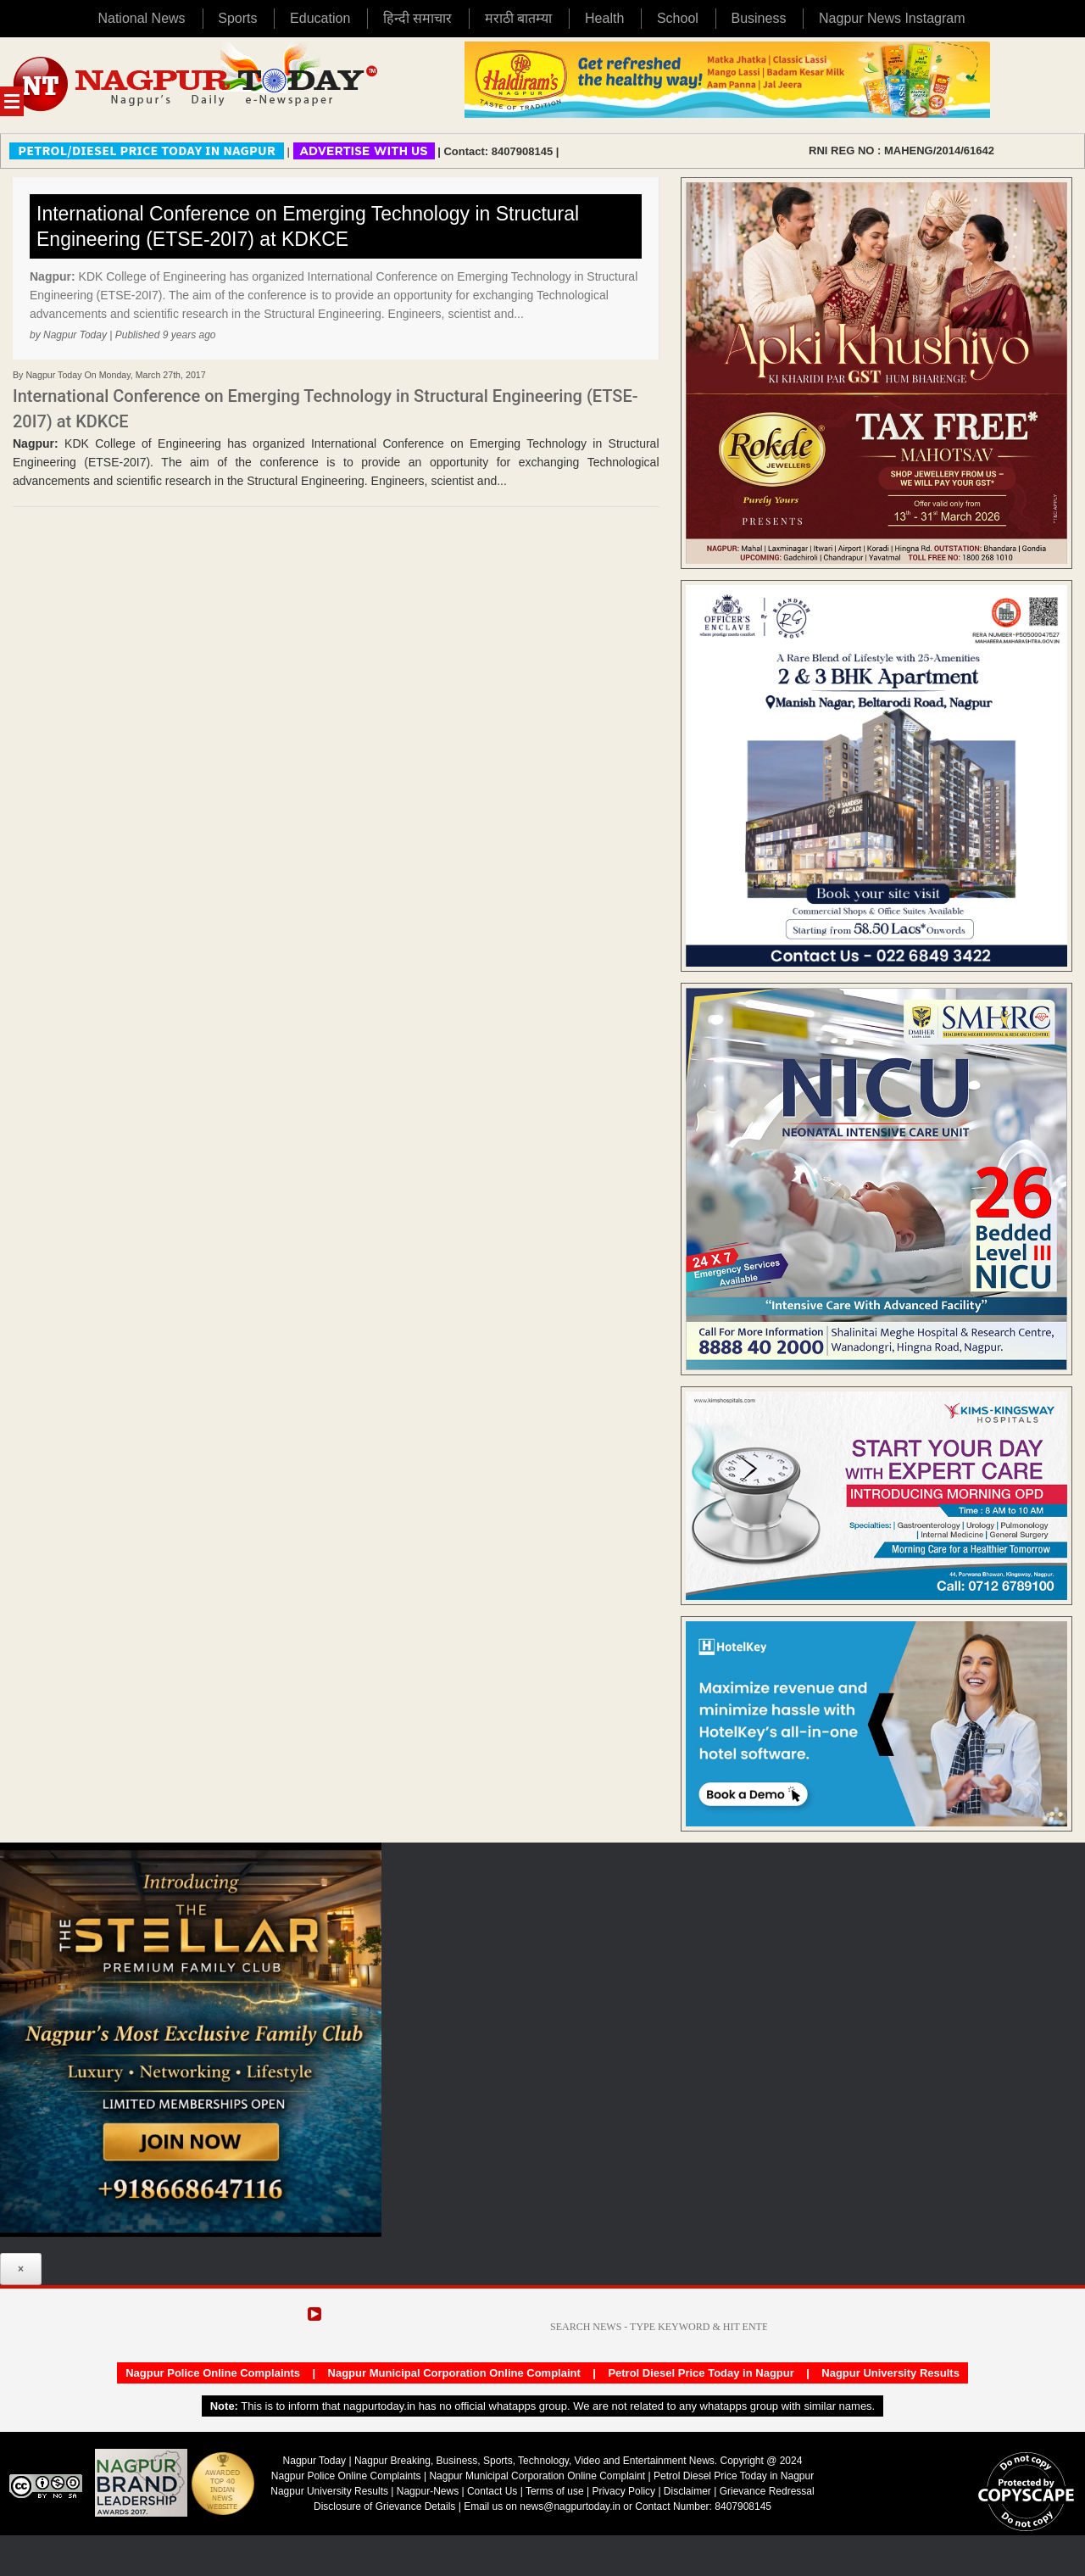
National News (141, 18)
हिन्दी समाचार (417, 18)
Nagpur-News (428, 2491)
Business (758, 18)
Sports (237, 18)
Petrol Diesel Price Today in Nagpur (700, 2373)
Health (604, 18)
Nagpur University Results (890, 2373)
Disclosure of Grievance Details (384, 2506)
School (677, 18)
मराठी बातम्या (518, 18)
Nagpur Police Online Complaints (212, 2373)
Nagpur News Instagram (892, 18)
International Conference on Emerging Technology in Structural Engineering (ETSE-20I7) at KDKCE (307, 226)
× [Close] (21, 2269)
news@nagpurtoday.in (570, 2506)
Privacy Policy (623, 2491)
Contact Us (492, 2491)
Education (320, 18)
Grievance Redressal (767, 2491)
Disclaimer (689, 2491)
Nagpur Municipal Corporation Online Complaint (454, 2373)
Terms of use (555, 2491)
